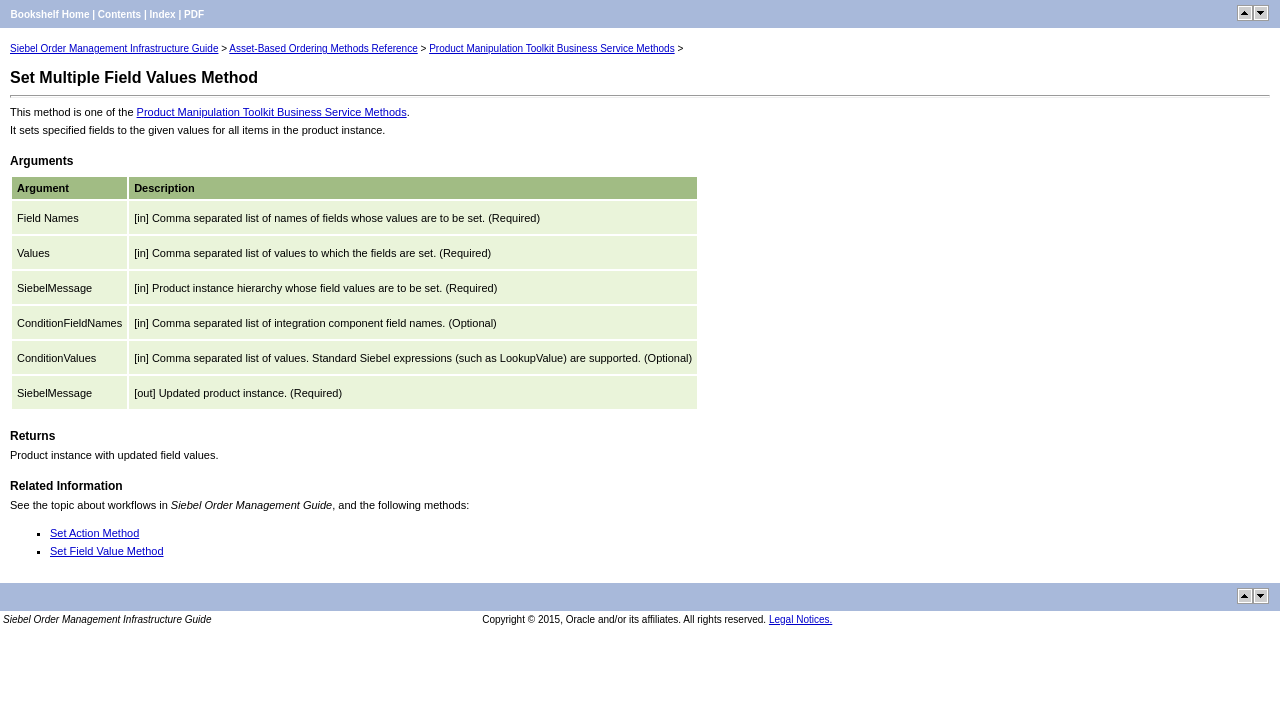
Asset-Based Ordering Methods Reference (323, 48)
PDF (194, 14)
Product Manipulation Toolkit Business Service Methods (552, 48)
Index (163, 14)
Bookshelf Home (50, 14)
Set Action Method (94, 533)
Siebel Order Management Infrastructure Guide (114, 48)
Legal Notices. (800, 619)
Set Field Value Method (107, 551)
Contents (119, 14)
